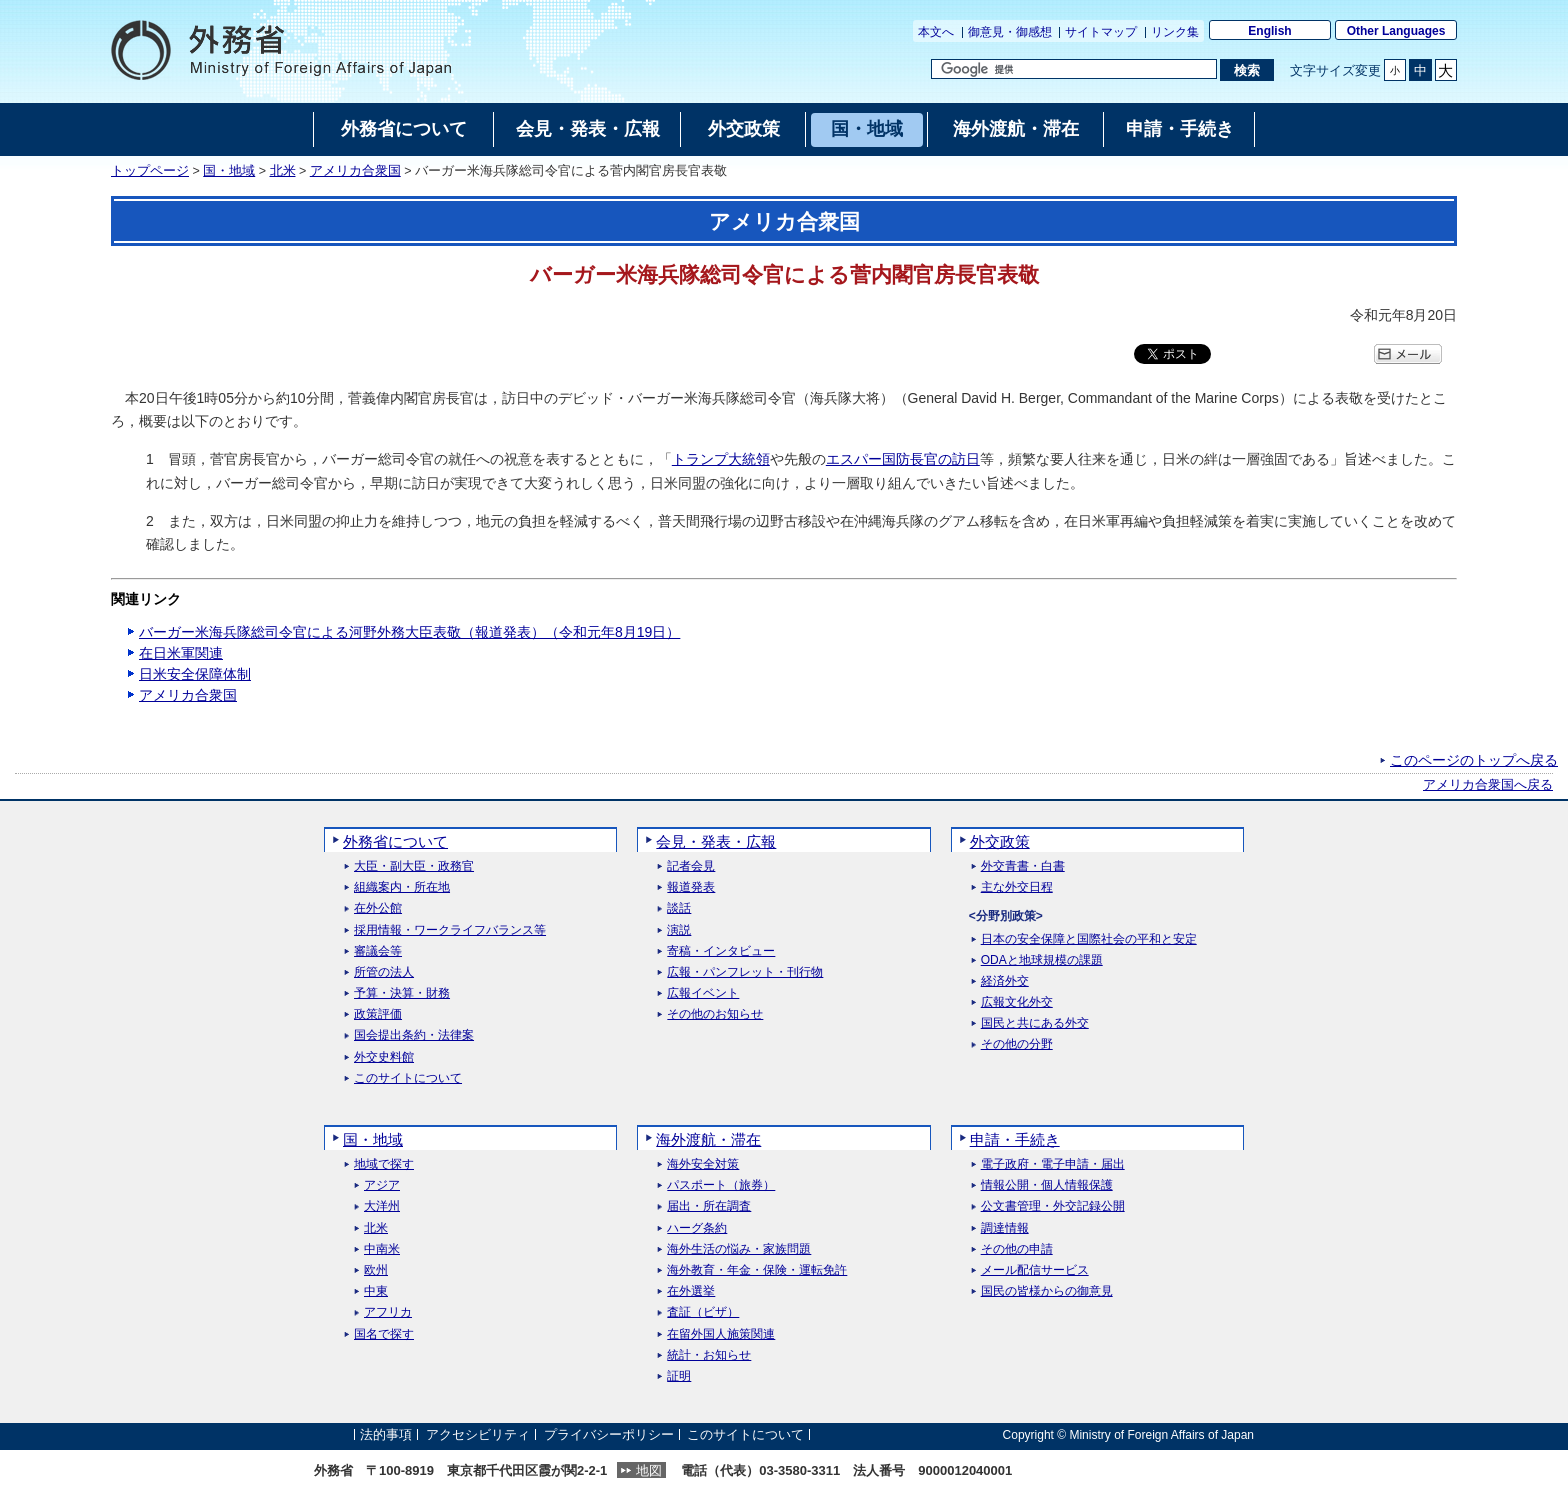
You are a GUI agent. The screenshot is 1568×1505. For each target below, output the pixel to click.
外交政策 (1000, 841)
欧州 (376, 1270)
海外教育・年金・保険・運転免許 (757, 1270)
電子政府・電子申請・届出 (1053, 1164)
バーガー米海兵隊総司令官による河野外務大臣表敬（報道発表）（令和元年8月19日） (409, 632)
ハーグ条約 (697, 1228)
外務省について (395, 841)
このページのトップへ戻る (1474, 760)
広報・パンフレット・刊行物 (745, 972)
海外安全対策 (703, 1164)
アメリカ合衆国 (355, 171)
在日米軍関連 (181, 653)
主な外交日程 (1017, 887)
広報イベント (703, 993)
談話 (679, 908)
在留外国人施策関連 (721, 1334)
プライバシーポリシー (609, 1434)
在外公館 (378, 908)
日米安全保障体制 (195, 674)
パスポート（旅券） (721, 1185)
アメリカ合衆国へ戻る (1488, 785)
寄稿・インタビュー (721, 951)
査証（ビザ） (703, 1312)
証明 (679, 1376)
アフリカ (388, 1312)
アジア (382, 1185)
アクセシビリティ (478, 1434)
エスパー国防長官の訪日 (903, 459)
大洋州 (382, 1206)
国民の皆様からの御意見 (1047, 1291)
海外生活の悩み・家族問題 (739, 1249)
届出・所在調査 (709, 1206)
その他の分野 (1017, 1044)
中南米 (382, 1249)
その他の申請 (1017, 1249)
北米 (283, 171)
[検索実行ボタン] (1246, 70)
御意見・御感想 (1010, 32)
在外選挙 (691, 1291)
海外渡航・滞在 (708, 1139)
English (1269, 31)
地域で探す (384, 1164)
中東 (376, 1291)
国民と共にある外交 (1035, 1023)
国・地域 (229, 171)
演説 (679, 930)
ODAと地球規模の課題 (1042, 960)
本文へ (936, 32)
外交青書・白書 (1023, 866)
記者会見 (691, 866)
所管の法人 (384, 972)
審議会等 (378, 951)
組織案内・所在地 (402, 887)
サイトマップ (1101, 32)
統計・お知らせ (709, 1355)
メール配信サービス (1035, 1270)
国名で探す (384, 1334)
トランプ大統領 (721, 459)
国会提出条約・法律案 (414, 1035)
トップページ (150, 171)
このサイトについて (408, 1078)
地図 (649, 1470)
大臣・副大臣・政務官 (414, 866)
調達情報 (1005, 1228)
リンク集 (1175, 32)
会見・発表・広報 (716, 841)
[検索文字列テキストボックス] (1074, 69)
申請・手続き (1015, 1139)
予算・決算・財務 (402, 993)
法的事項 (386, 1434)
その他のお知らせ (715, 1014)
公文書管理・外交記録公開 (1053, 1206)
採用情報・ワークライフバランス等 (450, 930)
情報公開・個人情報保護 (1047, 1185)
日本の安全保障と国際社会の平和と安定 (1089, 939)
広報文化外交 (1017, 1002)
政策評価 (378, 1014)
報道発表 (691, 887)
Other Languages (1396, 31)
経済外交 (1005, 981)
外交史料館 (384, 1057)
